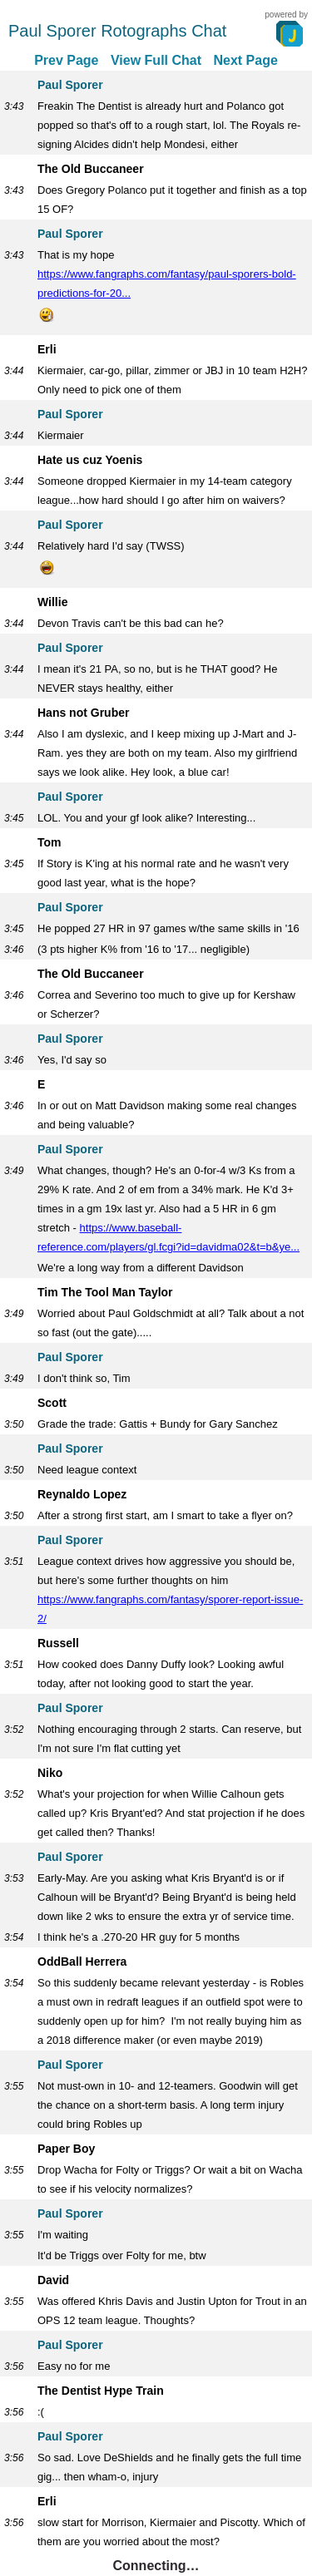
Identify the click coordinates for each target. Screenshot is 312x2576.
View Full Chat (156, 60)
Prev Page (66, 60)
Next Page (245, 60)
